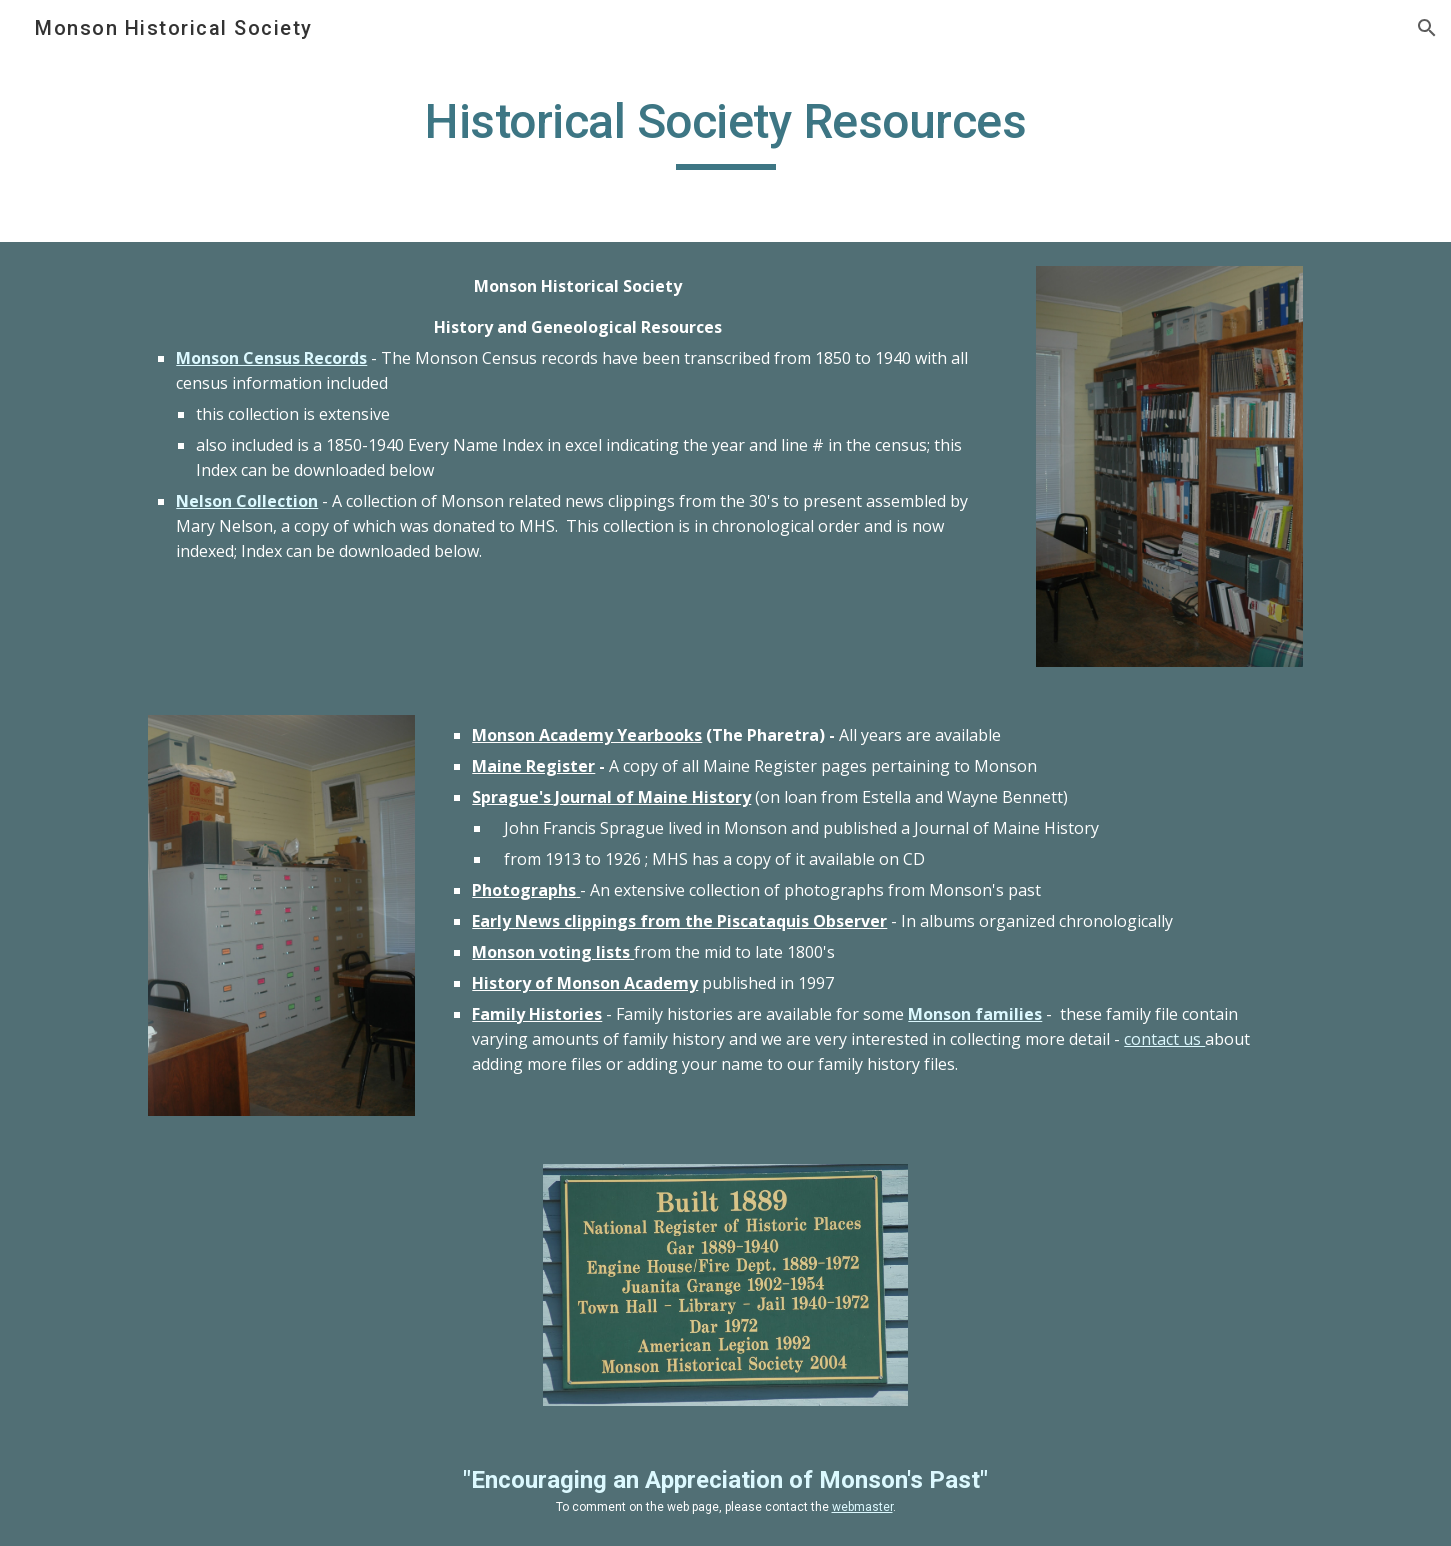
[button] (1427, 28)
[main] (725, 131)
